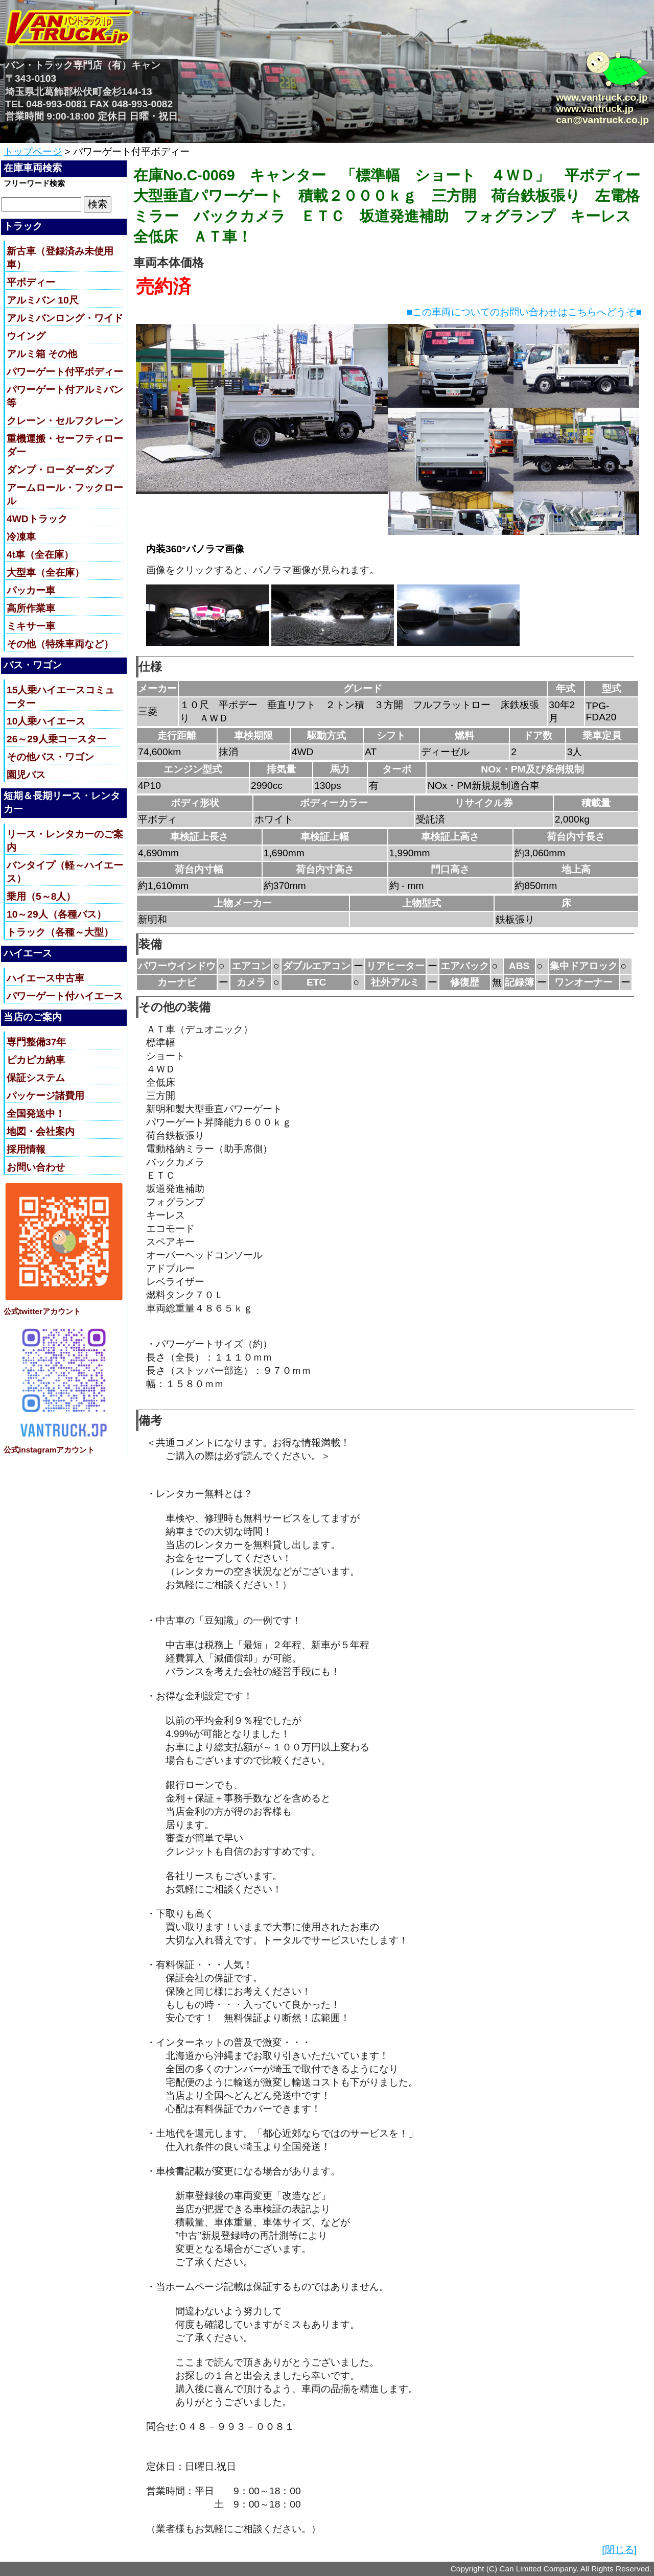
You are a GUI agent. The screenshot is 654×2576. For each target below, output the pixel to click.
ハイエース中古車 (45, 978)
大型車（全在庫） (45, 572)
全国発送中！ (36, 1113)
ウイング (26, 336)
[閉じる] (619, 2549)
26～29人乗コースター (56, 739)
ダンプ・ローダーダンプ (60, 469)
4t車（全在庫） (40, 554)
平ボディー (31, 282)
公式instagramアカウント (49, 1449)
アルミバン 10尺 (43, 300)
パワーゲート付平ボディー (65, 371)
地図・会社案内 (41, 1131)
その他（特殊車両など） (60, 644)
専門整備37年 (36, 1042)
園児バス (26, 774)
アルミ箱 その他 (42, 353)
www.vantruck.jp (595, 108)
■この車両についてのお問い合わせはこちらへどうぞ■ (524, 312)
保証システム (36, 1077)
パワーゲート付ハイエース (65, 996)
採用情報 (26, 1149)
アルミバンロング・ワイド (65, 318)
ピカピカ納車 (36, 1060)
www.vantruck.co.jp (601, 97)
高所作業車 (31, 608)
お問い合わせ (36, 1167)
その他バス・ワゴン (50, 757)
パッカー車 (31, 590)
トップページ (33, 151)
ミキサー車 (31, 626)
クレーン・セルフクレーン (65, 420)
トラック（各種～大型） (60, 932)
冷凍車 (21, 536)
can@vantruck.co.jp (602, 119)
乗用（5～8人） (41, 896)
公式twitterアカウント (42, 1311)
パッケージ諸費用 (45, 1095)
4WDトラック (37, 518)
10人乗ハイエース (46, 721)
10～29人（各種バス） (56, 914)
